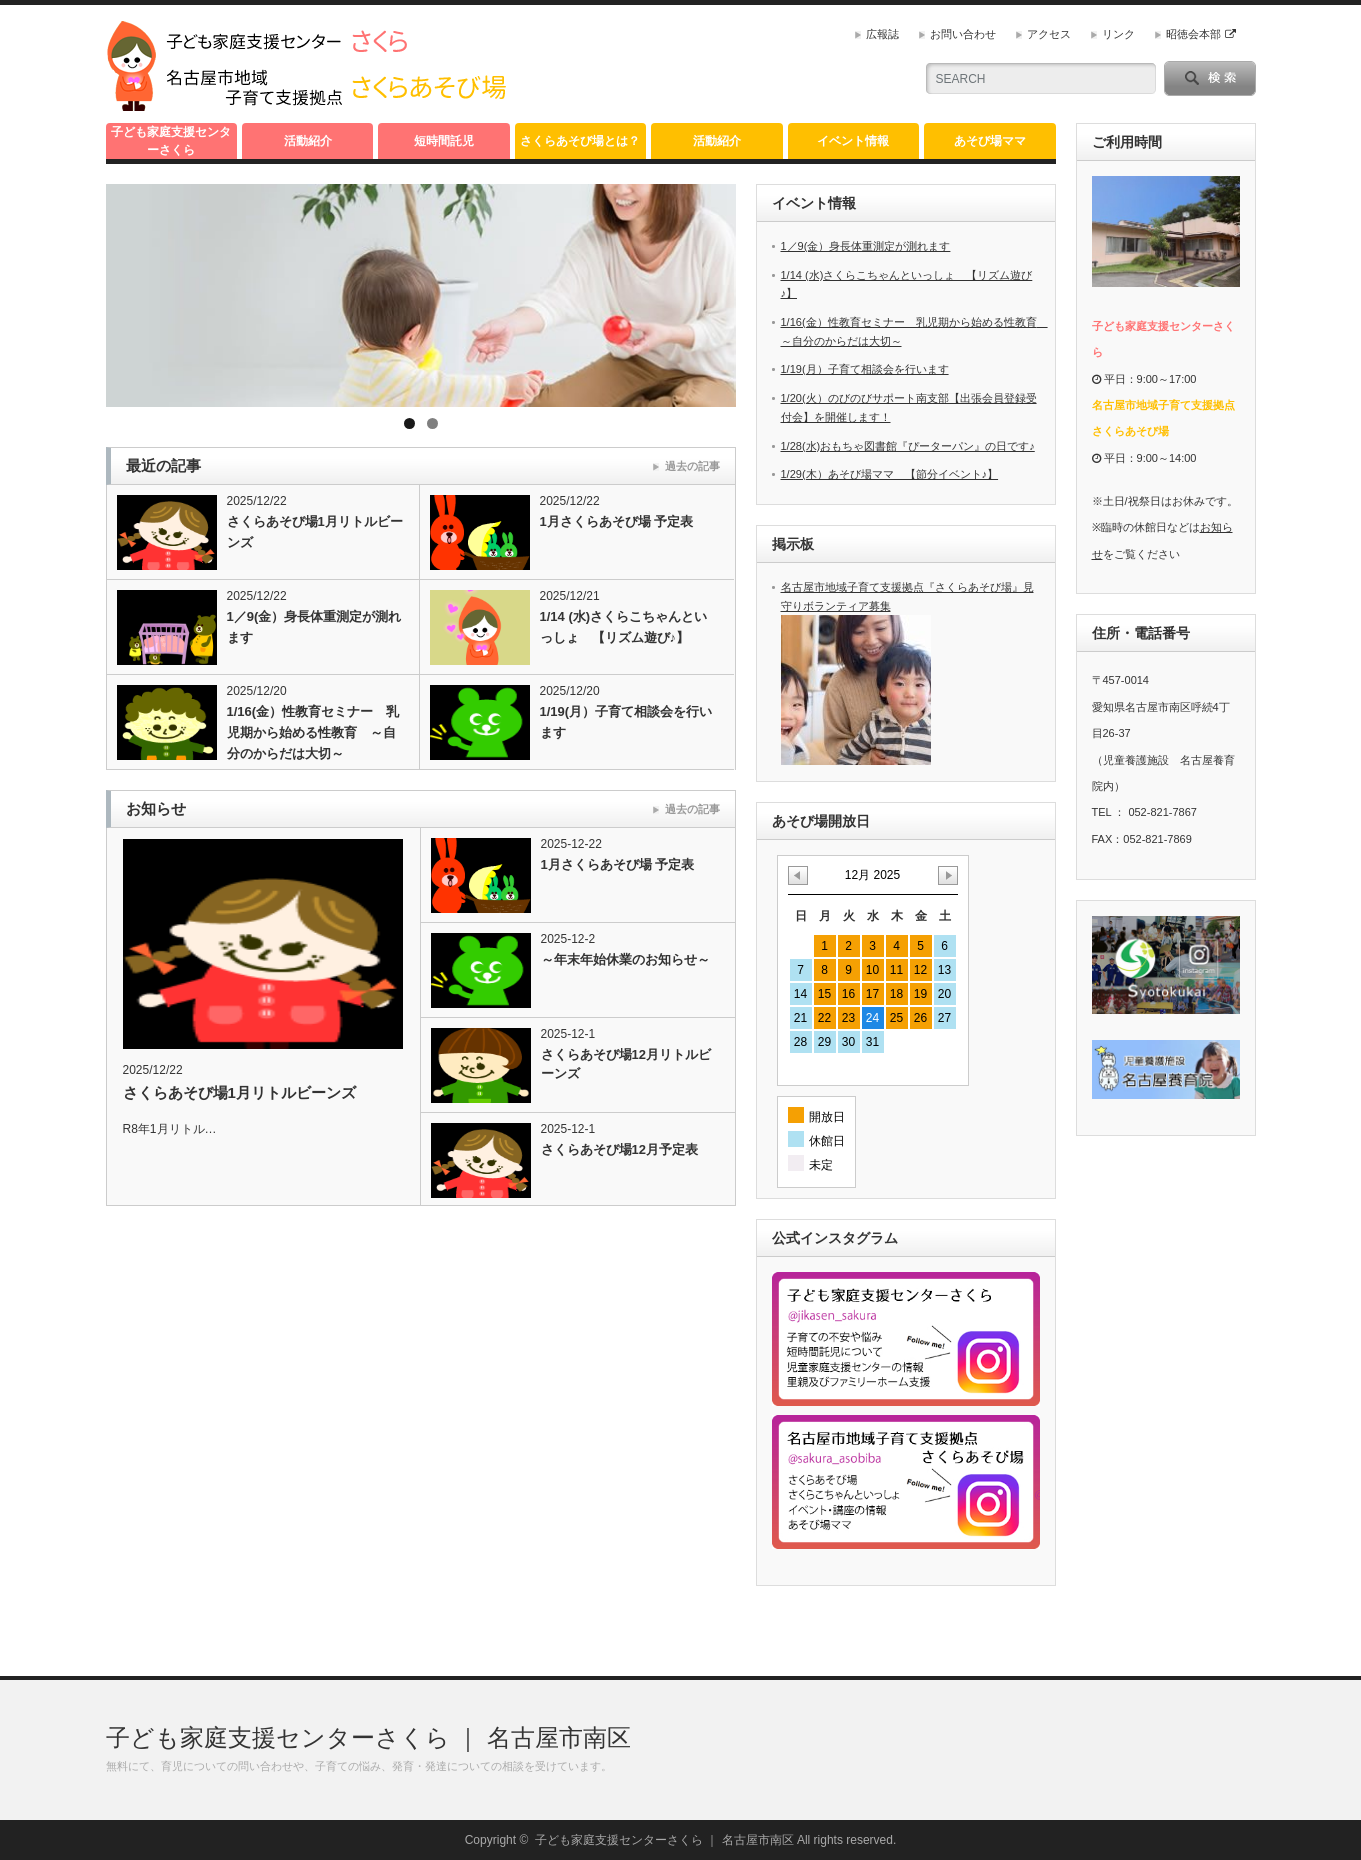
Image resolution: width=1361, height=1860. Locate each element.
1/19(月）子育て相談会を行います (626, 722)
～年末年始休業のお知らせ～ (625, 959)
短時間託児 (444, 141)
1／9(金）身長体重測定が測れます (314, 627)
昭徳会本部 (1200, 34)
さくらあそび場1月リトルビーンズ (315, 532)
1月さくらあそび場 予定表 (617, 521)
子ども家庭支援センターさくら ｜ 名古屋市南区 (368, 1737)
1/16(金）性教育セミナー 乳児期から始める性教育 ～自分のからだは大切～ (313, 732)
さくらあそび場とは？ (580, 141)
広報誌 (882, 34)
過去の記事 (692, 466)
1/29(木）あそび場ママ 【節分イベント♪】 (890, 474)
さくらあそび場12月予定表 (619, 1149)
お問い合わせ (963, 34)
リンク (1118, 34)
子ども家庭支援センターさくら (171, 141)
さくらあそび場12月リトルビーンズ (626, 1064)
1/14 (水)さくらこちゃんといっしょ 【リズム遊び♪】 (624, 627)
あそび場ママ (990, 141)
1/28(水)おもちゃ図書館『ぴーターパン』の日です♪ (908, 446)
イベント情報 (853, 141)
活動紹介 (308, 141)
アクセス (1049, 34)
